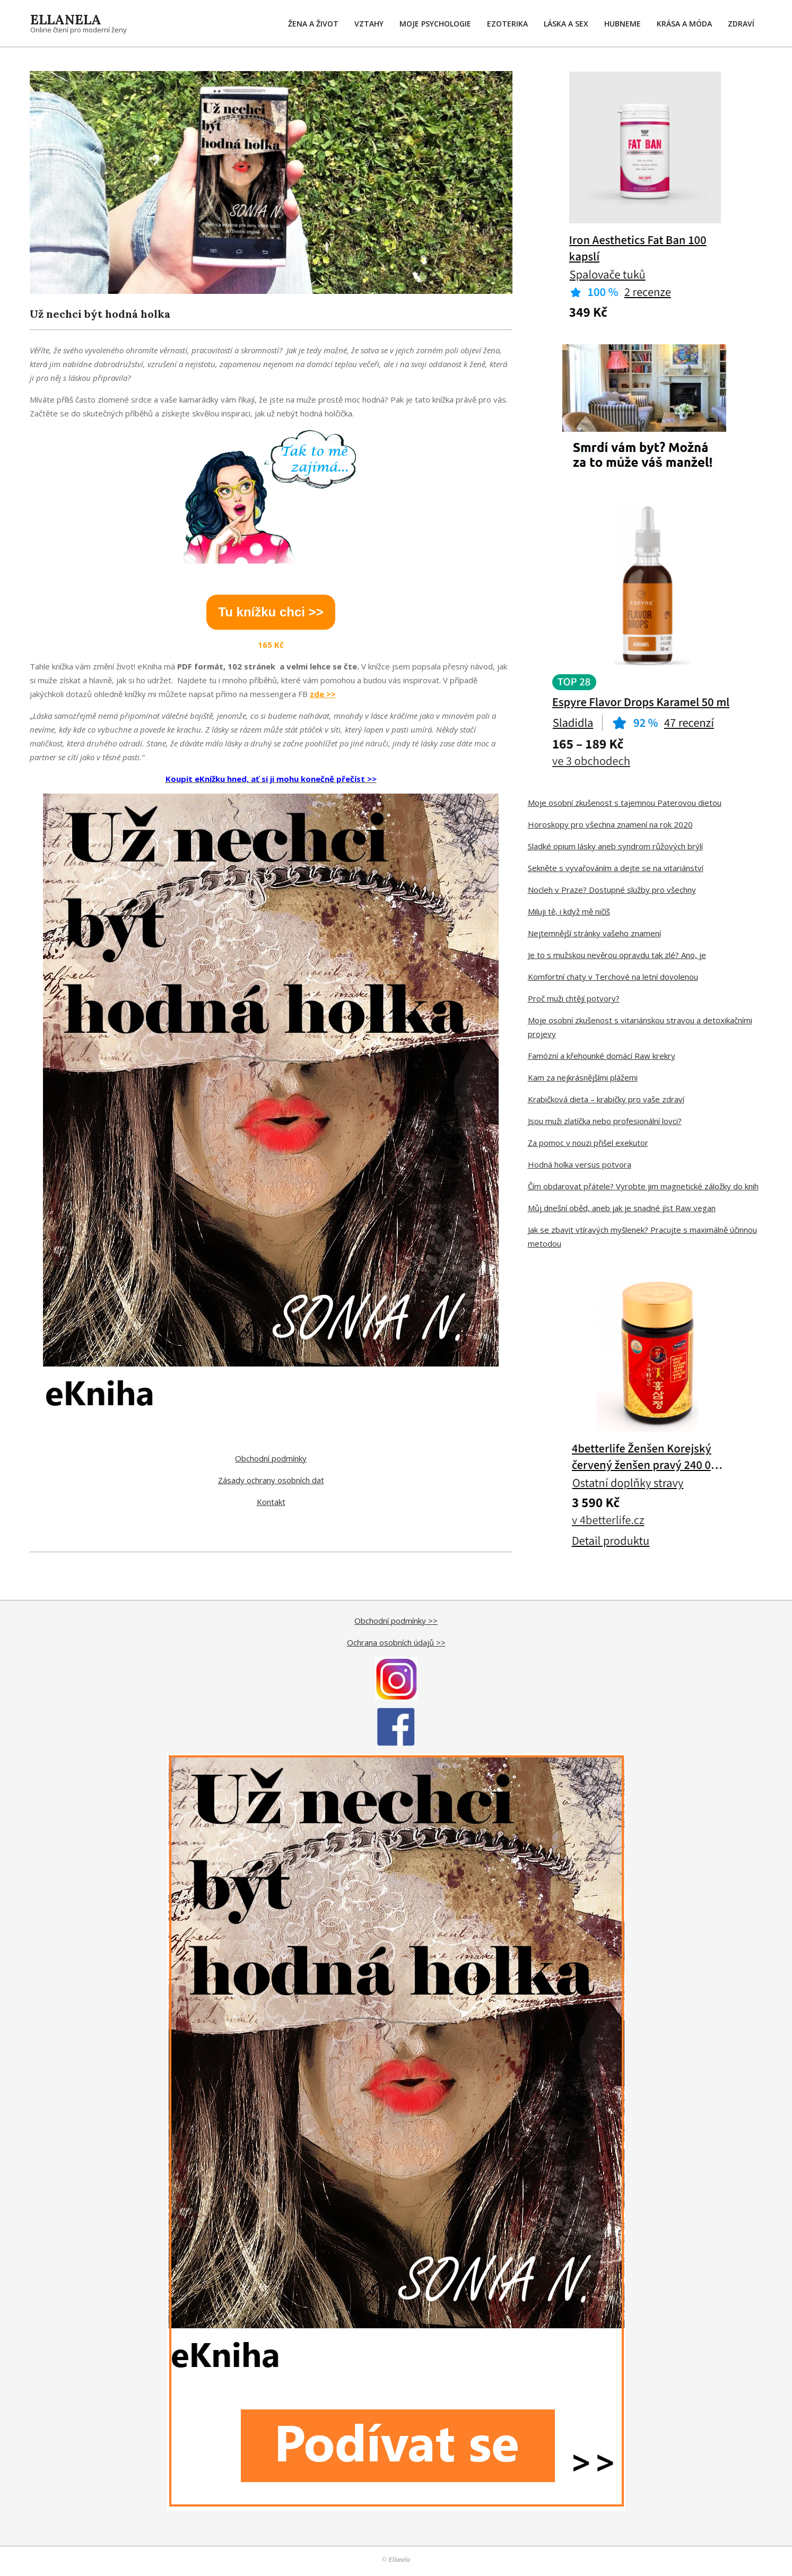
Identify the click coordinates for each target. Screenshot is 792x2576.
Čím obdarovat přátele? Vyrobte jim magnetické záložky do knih (643, 1186)
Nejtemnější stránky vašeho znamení (594, 933)
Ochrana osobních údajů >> (396, 1642)
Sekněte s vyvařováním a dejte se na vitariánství (615, 868)
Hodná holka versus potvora (579, 1164)
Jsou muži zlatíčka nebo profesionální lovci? (605, 1121)
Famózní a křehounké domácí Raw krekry (601, 1055)
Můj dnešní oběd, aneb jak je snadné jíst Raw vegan (622, 1208)
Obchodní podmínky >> (396, 1620)
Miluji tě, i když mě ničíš (569, 911)
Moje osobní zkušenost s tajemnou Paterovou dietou (624, 802)
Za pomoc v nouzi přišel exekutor (588, 1142)
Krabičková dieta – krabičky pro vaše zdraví (606, 1099)
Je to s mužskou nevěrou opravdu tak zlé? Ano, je (617, 955)
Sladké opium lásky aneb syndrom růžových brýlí (615, 846)
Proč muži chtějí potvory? (574, 998)
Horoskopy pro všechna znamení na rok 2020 (610, 824)
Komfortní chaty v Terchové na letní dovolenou (613, 976)
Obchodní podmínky (271, 1458)
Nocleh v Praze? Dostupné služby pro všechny (612, 889)
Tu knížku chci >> (270, 612)
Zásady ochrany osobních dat (271, 1480)
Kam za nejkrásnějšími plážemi (583, 1077)
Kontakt (271, 1501)
